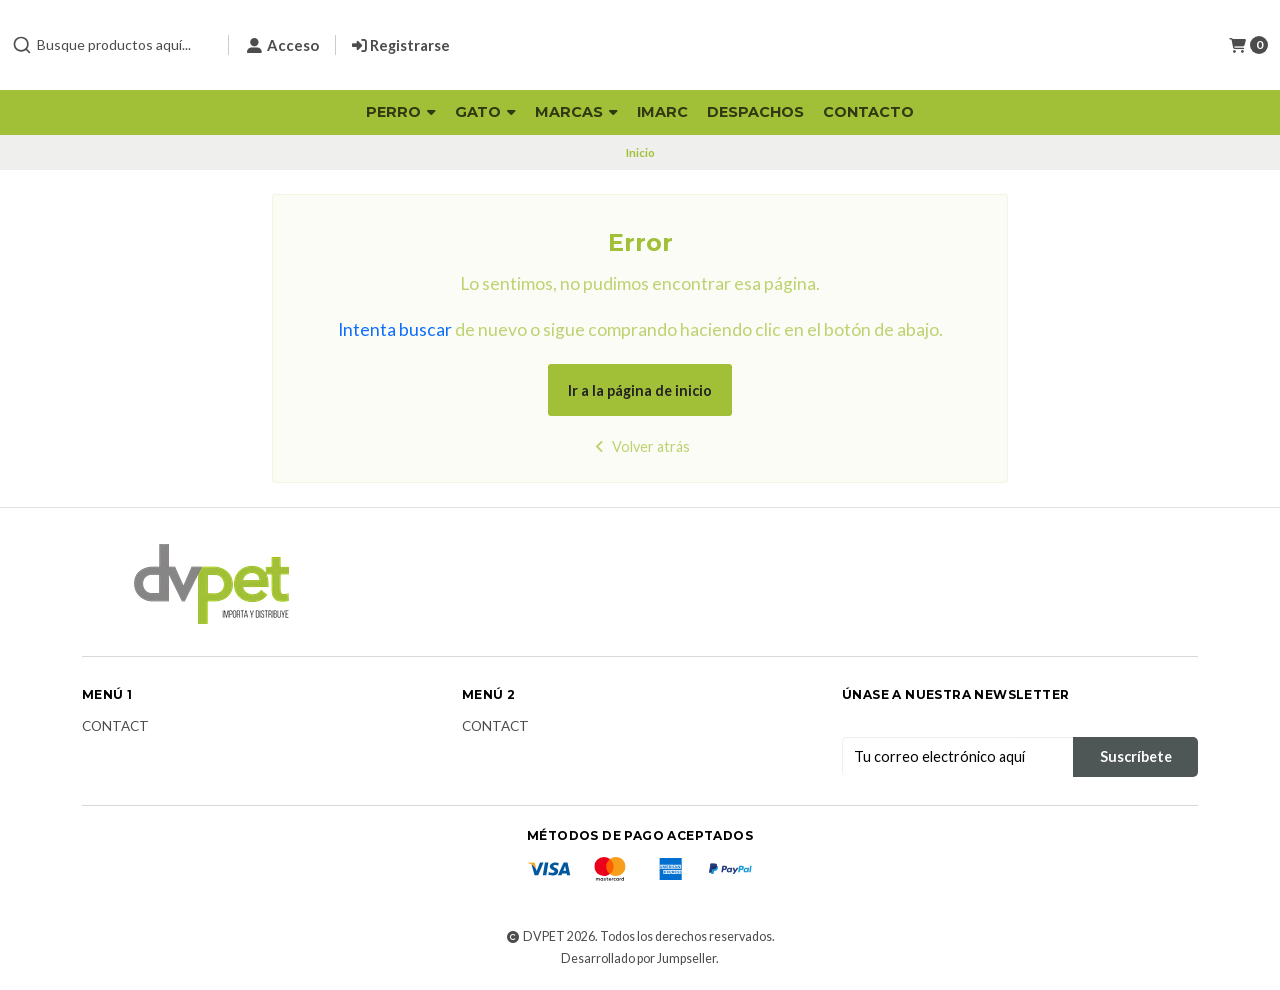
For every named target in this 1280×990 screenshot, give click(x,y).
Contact (115, 727)
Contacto (868, 112)
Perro (401, 112)
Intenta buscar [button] (395, 329)
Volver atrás (640, 446)
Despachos (755, 112)
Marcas (576, 112)
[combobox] (112, 45)
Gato (485, 112)
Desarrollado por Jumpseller (638, 958)
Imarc (662, 112)
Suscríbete (1136, 756)
